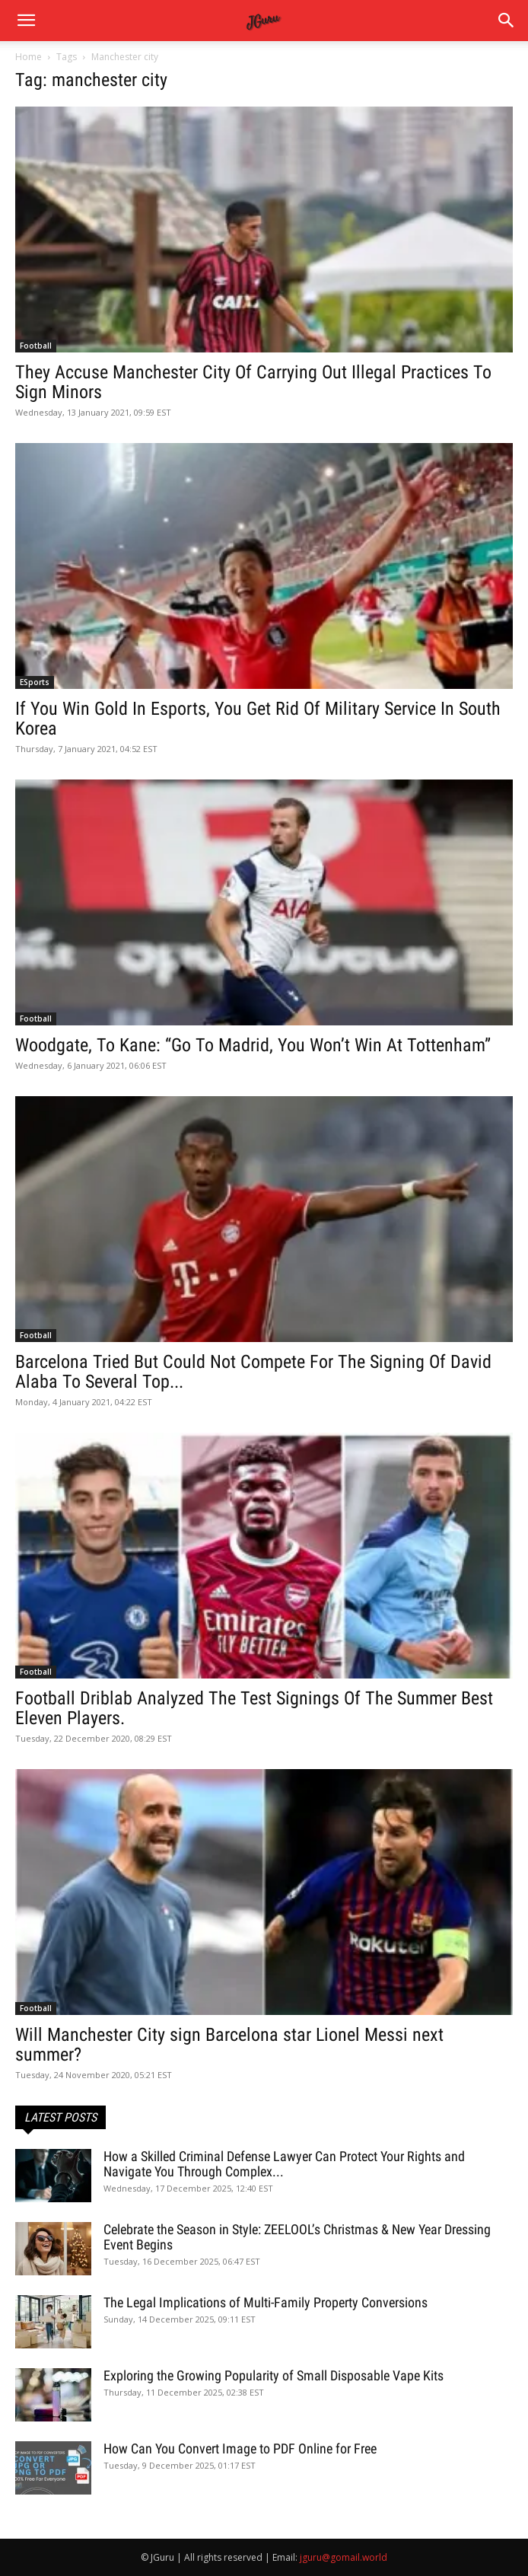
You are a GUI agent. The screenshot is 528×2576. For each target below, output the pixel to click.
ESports (34, 682)
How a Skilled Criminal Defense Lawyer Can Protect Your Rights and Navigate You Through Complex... (284, 2163)
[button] (506, 20)
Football (36, 345)
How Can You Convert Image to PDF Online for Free (240, 2448)
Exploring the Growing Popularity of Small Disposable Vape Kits (273, 2375)
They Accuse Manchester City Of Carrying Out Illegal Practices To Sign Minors (253, 382)
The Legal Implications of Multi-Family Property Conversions (265, 2302)
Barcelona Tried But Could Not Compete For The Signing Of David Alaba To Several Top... (253, 1371)
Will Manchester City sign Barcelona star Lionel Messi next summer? (229, 2044)
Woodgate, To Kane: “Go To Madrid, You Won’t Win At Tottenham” (253, 1045)
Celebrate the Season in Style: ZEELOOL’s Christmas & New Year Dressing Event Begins (297, 2236)
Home (28, 56)
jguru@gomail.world (343, 2557)
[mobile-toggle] (26, 20)
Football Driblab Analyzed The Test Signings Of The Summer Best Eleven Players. (254, 1708)
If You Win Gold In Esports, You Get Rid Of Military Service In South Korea (258, 718)
